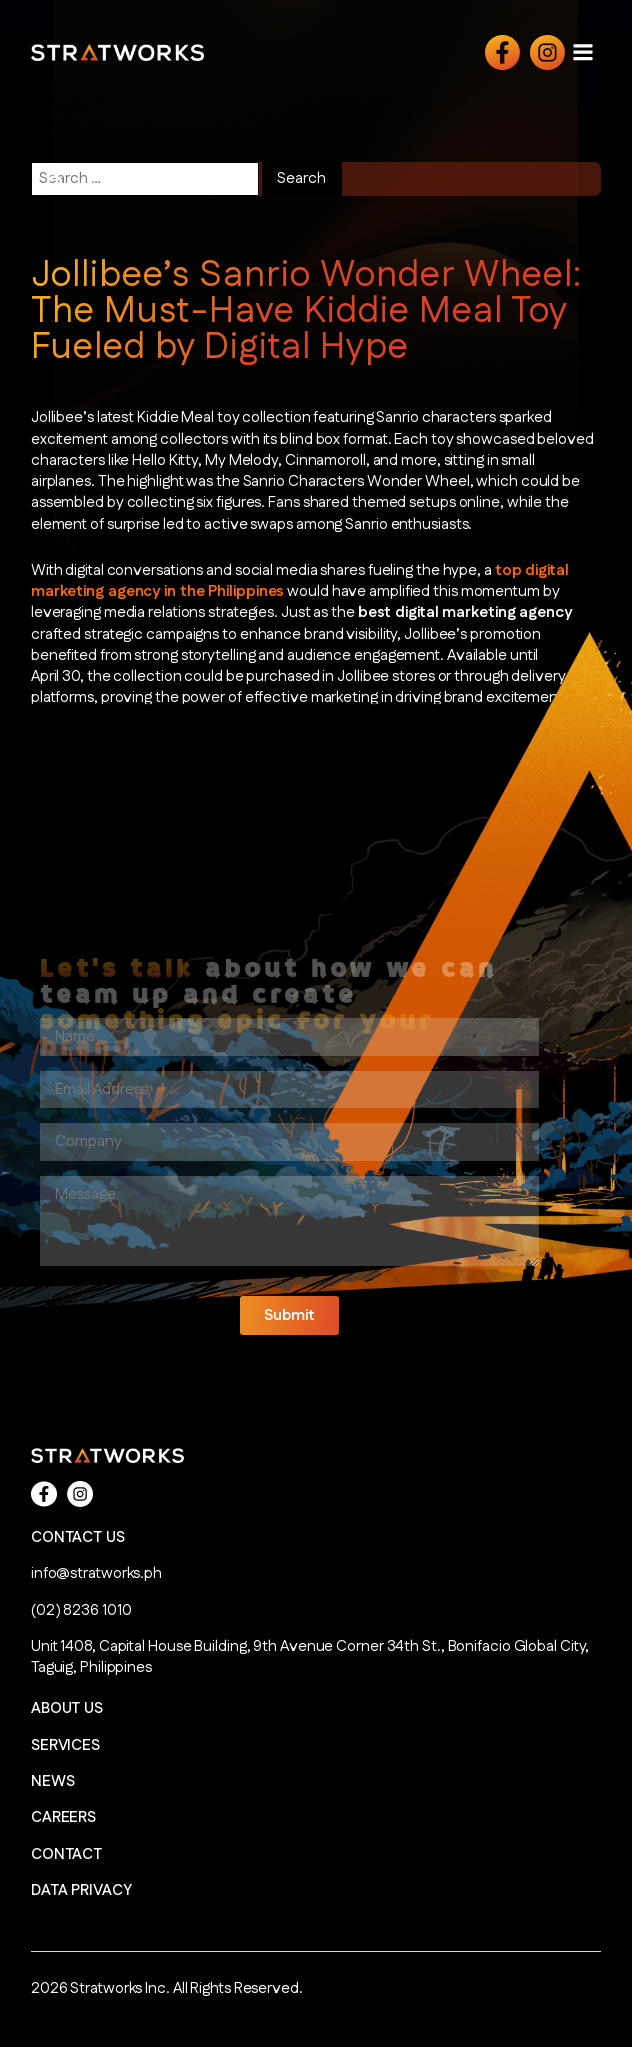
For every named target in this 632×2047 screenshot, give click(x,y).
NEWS (53, 1781)
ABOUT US (67, 1708)
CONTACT (66, 1854)
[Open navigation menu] (583, 51)
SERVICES (65, 1745)
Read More (78, 775)
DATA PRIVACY (81, 1890)
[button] (289, 1315)
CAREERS (63, 1817)
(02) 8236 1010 (81, 1610)
